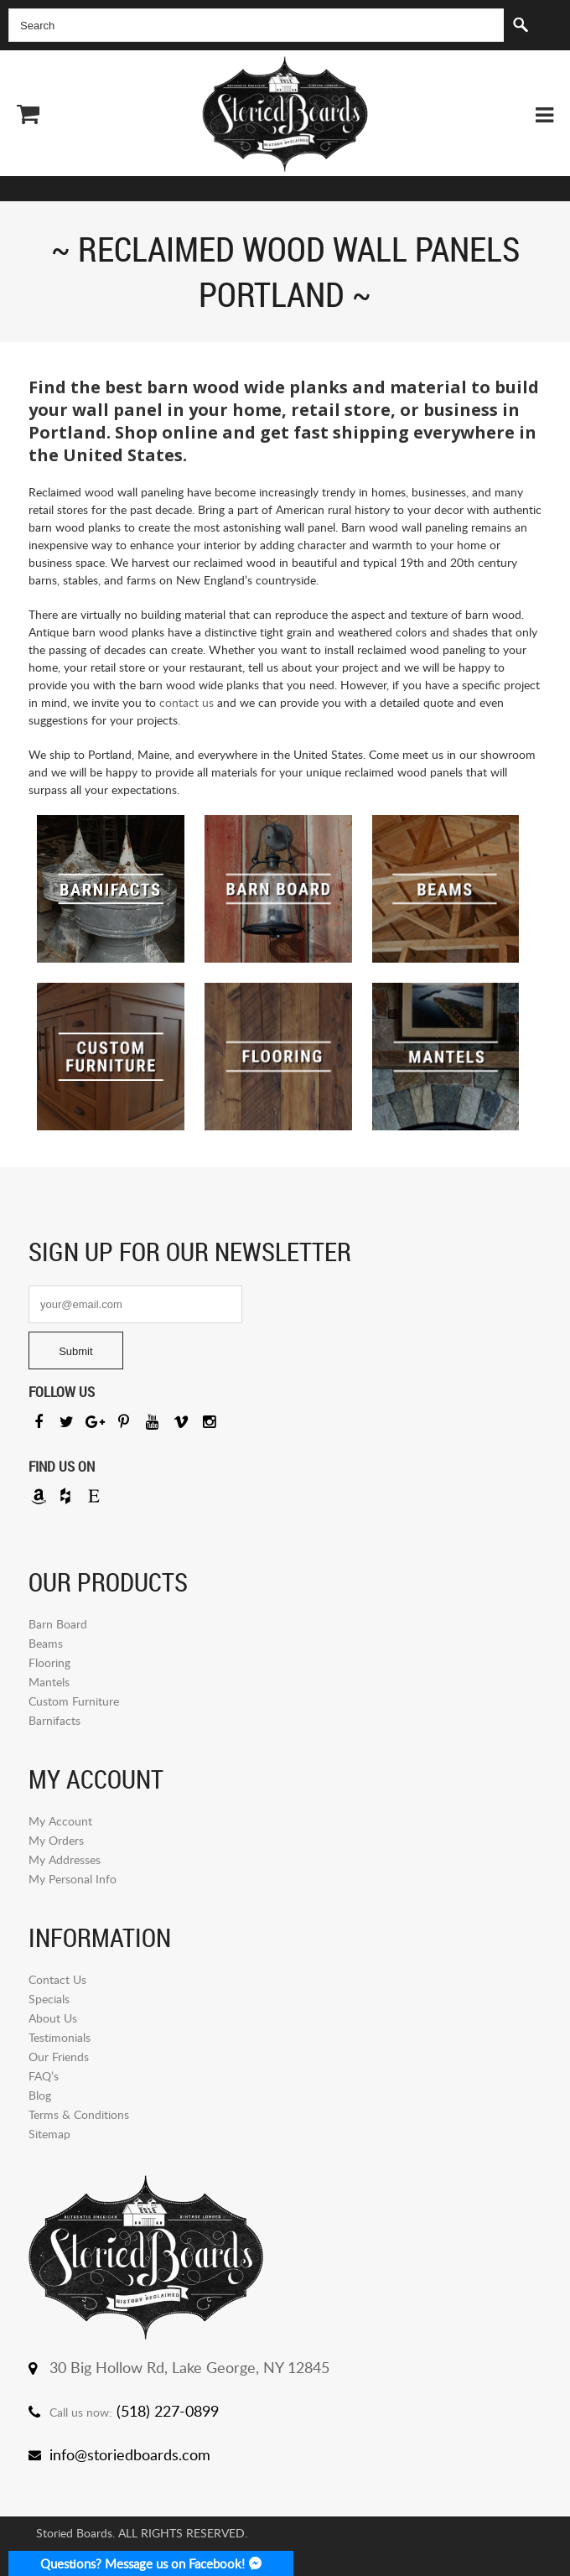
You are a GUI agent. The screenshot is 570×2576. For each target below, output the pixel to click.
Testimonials (59, 2037)
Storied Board (285, 114)
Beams (45, 1643)
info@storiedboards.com (129, 2454)
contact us (186, 702)
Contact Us (57, 1979)
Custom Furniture (73, 1701)
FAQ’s (43, 2076)
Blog (39, 2095)
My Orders (56, 1840)
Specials (49, 1999)
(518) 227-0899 (168, 2411)
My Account (60, 1821)
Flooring (49, 1662)
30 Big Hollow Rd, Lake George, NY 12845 (189, 2367)
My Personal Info (72, 1879)
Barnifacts (54, 1720)
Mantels (49, 1682)
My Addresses (64, 1859)
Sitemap (49, 2134)
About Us (52, 2018)
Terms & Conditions (78, 2114)
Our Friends (58, 2056)
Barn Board (57, 1624)
